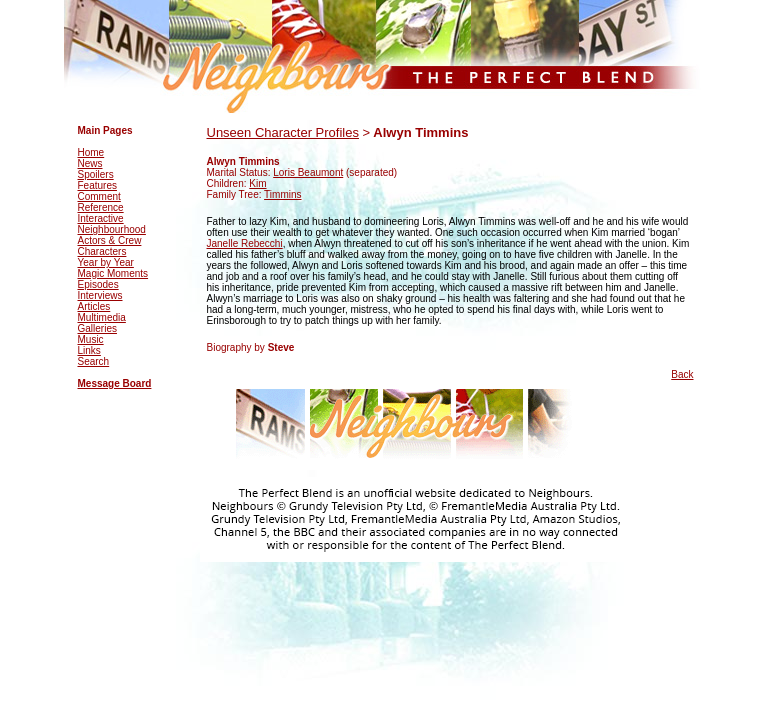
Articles (94, 306)
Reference (101, 207)
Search (94, 361)
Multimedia (102, 317)
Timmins (282, 194)
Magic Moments (113, 273)
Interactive (101, 218)
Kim (257, 183)
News (90, 163)
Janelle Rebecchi (245, 243)
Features (97, 185)
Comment (99, 196)
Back (682, 374)
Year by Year (106, 262)
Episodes (98, 284)
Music (91, 339)
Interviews (100, 295)
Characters (102, 251)
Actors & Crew (110, 240)
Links (89, 350)
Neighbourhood (112, 229)
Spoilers (96, 174)
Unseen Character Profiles (283, 132)
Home (91, 152)
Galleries (97, 328)
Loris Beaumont (308, 172)
